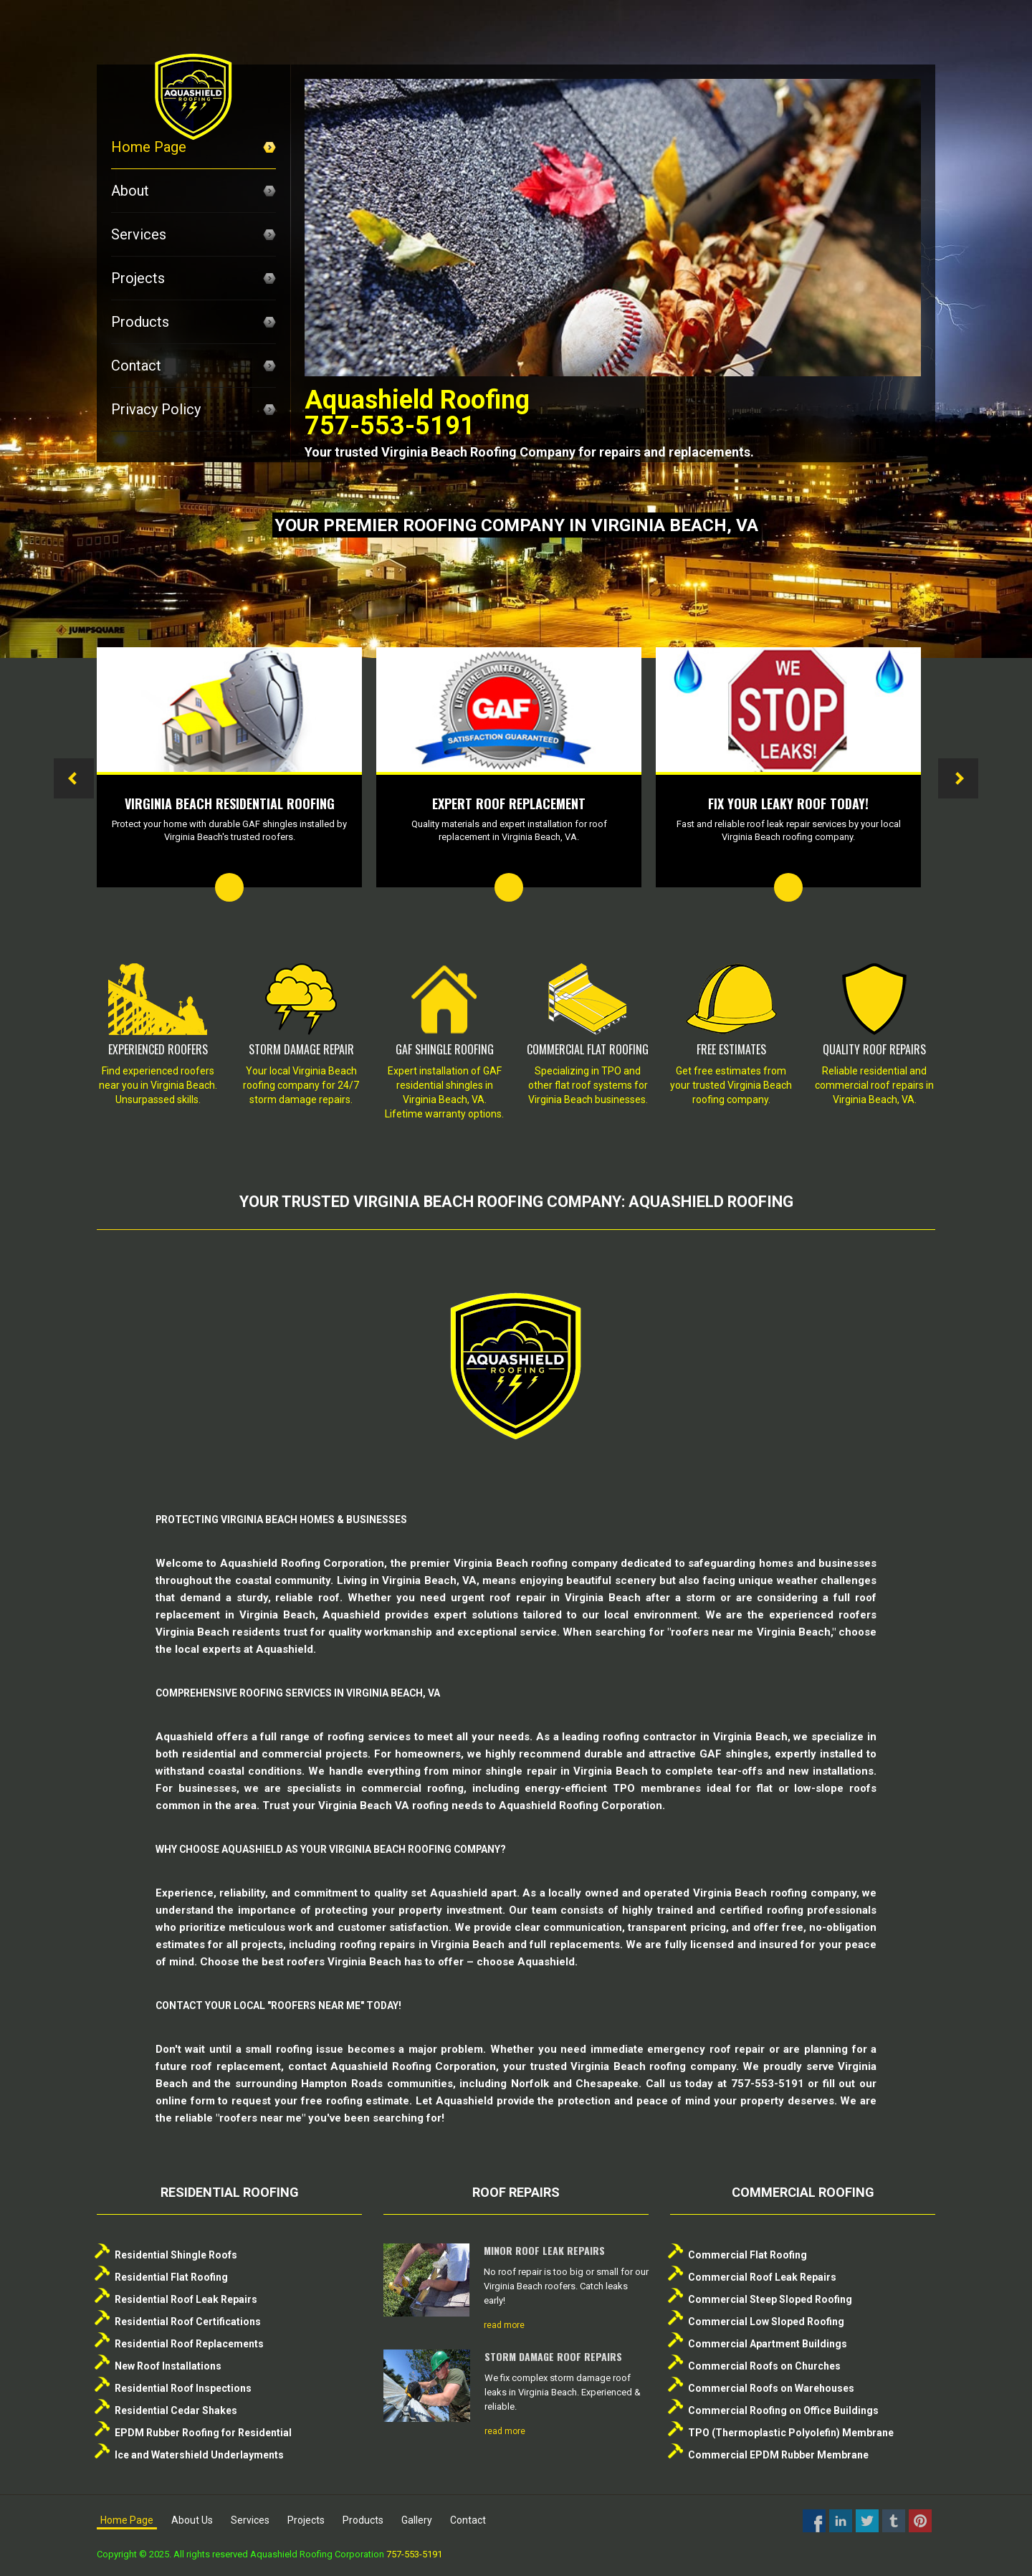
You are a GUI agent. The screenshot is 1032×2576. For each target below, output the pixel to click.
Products (193, 321)
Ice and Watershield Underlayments (199, 2455)
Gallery (416, 2520)
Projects (193, 278)
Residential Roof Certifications (188, 2321)
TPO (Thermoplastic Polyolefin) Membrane (791, 2432)
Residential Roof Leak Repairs (186, 2299)
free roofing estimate (355, 2100)
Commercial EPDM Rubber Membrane (778, 2455)
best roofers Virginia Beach (331, 1961)
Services (193, 234)
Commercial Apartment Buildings (767, 2344)
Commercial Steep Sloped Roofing (770, 2299)
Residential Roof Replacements (189, 2344)
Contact (193, 365)
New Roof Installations (168, 2366)
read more (504, 2325)
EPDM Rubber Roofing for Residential (203, 2432)
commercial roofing (412, 1788)
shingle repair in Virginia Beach (566, 1771)
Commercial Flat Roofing (747, 2255)
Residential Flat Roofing (171, 2277)
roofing (294, 2049)
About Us (192, 2520)
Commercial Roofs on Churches (764, 2366)
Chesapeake (607, 2083)
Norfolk (530, 2083)
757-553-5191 (414, 2554)
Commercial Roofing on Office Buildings (783, 2410)
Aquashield (458, 1892)
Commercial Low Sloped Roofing (766, 2321)
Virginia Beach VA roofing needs (400, 1805)
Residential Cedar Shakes (176, 2410)
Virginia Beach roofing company (536, 1563)
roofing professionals (822, 1910)
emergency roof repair (706, 2049)
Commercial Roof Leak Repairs (762, 2277)
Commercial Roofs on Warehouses (771, 2388)
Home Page (193, 147)
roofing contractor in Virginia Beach (695, 1736)
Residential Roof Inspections (183, 2388)
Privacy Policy (193, 409)
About (193, 190)
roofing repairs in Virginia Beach (422, 1944)
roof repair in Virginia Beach (565, 1597)
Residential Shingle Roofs (176, 2255)
